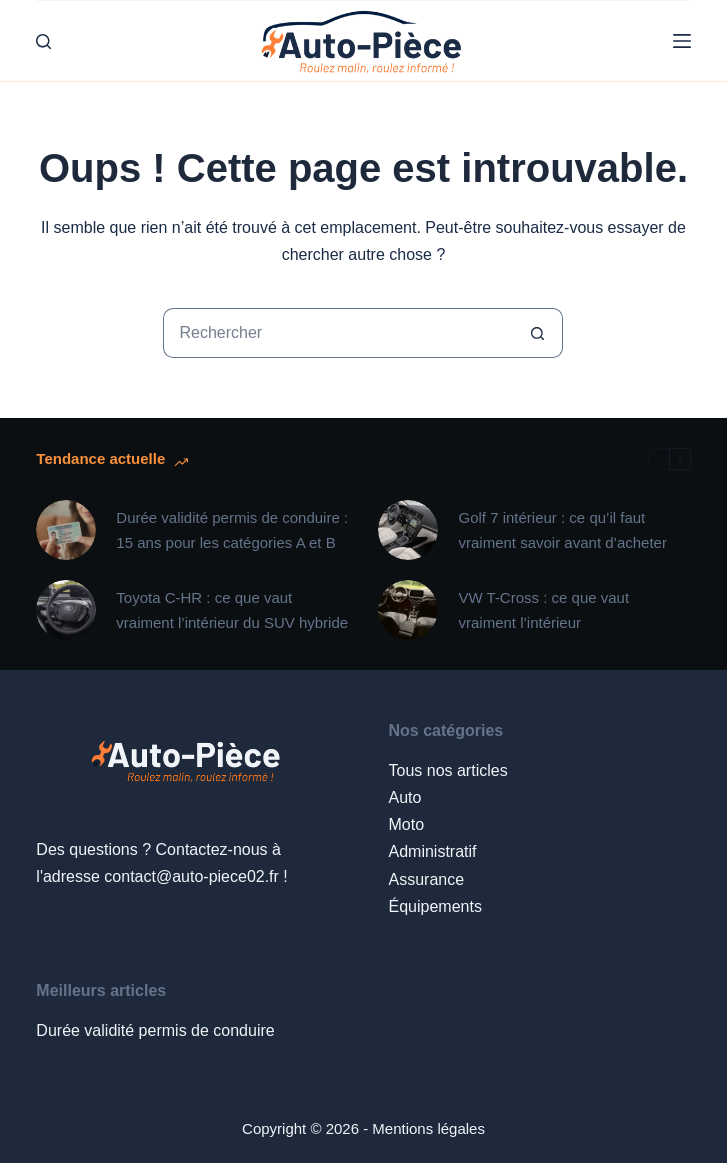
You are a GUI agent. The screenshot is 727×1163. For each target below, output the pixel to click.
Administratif (432, 851)
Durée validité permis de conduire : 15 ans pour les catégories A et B (232, 530)
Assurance (426, 879)
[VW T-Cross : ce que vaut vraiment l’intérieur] (408, 610)
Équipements (434, 906)
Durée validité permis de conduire (155, 1030)
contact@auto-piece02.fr (191, 876)
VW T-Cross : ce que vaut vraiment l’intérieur (543, 610)
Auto (404, 797)
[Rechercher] (43, 41)
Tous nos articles (447, 770)
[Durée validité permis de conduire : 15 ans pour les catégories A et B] (66, 530)
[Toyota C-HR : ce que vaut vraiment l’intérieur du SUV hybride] (66, 610)
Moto (406, 824)
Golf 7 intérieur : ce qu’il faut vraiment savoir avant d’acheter (562, 530)
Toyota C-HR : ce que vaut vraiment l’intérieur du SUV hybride (232, 610)
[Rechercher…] (338, 333)
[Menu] (682, 41)
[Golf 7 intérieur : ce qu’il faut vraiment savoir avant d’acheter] (408, 530)
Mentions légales (428, 1128)
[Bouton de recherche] (538, 333)
